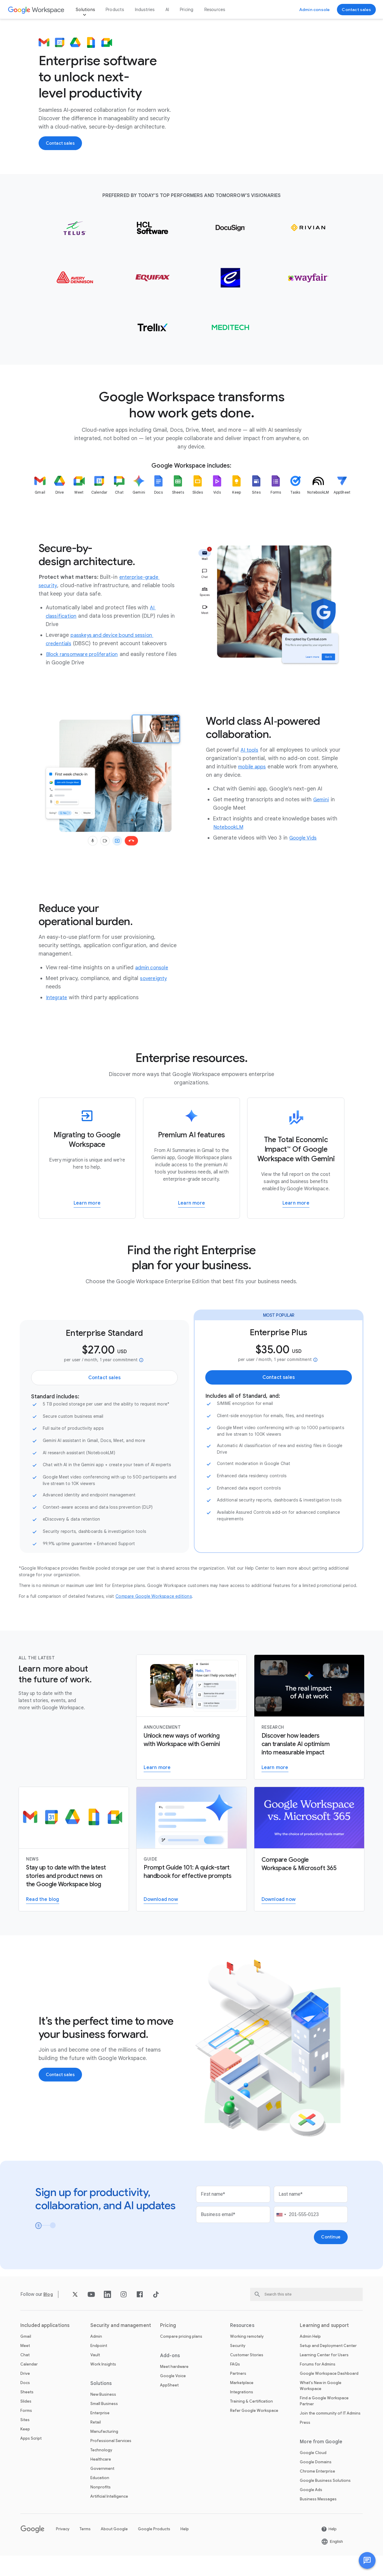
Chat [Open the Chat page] (25, 2375)
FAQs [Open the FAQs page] (235, 2384)
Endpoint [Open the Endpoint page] (98, 2366)
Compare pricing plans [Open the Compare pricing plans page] (181, 2356)
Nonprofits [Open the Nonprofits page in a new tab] (100, 2507)
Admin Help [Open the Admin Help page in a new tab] (310, 2356)
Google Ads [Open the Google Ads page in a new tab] (311, 2510)
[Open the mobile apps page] (253, 786)
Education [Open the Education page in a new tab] (99, 2498)
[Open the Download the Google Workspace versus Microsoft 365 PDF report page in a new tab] (279, 1920)
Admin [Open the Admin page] (96, 2356)
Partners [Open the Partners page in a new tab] (238, 2393)
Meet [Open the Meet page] (25, 2366)
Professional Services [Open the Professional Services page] (110, 2461)
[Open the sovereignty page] (155, 998)
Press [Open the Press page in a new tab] (305, 2442)
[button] (367, 2560)
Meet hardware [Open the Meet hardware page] (174, 2386)
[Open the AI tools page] (250, 769)
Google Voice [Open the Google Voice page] (173, 2396)
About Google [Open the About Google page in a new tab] (114, 2549)
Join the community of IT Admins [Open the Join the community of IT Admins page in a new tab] (330, 2433)
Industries (145, 9)
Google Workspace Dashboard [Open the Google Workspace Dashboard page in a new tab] (329, 2393)
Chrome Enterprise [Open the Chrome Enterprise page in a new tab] (317, 2491)
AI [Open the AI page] (167, 9)
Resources (214, 9)
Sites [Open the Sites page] (25, 2440)
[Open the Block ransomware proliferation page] (86, 674)
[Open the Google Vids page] (304, 857)
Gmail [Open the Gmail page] (25, 2356)
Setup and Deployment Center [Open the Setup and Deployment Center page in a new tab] (328, 2366)
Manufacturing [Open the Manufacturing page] (104, 2451)
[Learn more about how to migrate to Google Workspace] (87, 1178)
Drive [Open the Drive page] (25, 2393)
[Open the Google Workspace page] (36, 10)
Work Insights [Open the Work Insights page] (103, 2384)
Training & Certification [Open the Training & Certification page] (251, 2421)
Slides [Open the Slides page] (25, 2421)
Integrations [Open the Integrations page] (241, 2412)
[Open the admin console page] (153, 987)
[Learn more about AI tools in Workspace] (191, 1178)
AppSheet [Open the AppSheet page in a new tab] (169, 2405)
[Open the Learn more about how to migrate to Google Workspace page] (87, 1223)
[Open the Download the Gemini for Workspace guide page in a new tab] (161, 1920)
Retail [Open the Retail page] (95, 2442)
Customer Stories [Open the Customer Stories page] (246, 2375)
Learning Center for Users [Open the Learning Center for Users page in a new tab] (324, 2375)
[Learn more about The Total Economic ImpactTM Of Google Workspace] (295, 1178)
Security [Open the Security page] (237, 2366)
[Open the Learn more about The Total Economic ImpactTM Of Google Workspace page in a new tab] (295, 1223)
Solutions (85, 9)
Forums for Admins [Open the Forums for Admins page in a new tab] (317, 2384)
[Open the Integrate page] (57, 1017)
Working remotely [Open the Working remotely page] (247, 2356)
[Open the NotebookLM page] (229, 846)
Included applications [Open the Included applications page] (44, 2346)
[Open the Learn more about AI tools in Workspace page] (191, 1223)
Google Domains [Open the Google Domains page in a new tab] (316, 2482)
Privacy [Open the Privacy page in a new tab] (62, 2549)
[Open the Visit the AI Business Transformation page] (275, 1788)
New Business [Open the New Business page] (103, 2414)
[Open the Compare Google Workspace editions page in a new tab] (153, 1616)
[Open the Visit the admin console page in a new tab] (314, 9)
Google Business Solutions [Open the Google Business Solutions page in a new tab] (325, 2500)
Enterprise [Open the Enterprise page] (100, 2433)
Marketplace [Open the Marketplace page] (241, 2403)
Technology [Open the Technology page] (101, 2470)
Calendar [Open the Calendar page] (29, 2384)
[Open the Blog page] (48, 2314)
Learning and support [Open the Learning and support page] (324, 2346)
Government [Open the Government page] (102, 2488)
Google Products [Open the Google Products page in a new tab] (154, 2549)
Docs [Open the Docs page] (25, 2403)
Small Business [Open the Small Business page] (104, 2424)
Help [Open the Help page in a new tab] (184, 2549)
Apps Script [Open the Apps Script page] (31, 2458)
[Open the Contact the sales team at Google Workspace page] (356, 9)
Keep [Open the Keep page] (25, 2449)
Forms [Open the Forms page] (26, 2430)
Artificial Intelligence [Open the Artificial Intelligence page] (109, 2516)
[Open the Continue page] (330, 2257)
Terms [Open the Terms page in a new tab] (85, 2549)
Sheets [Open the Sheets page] (27, 2412)
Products (115, 9)
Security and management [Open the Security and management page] (120, 2346)
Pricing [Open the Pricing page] (186, 9)
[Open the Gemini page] (322, 819)
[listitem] (40, 520)
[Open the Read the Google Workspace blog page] (42, 1920)
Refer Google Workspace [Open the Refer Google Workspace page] (254, 2430)
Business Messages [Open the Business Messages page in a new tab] (318, 2519)
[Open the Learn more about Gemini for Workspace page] (157, 1788)
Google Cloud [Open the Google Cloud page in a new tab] (313, 2473)
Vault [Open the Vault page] (95, 2375)
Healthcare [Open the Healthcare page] (100, 2479)
